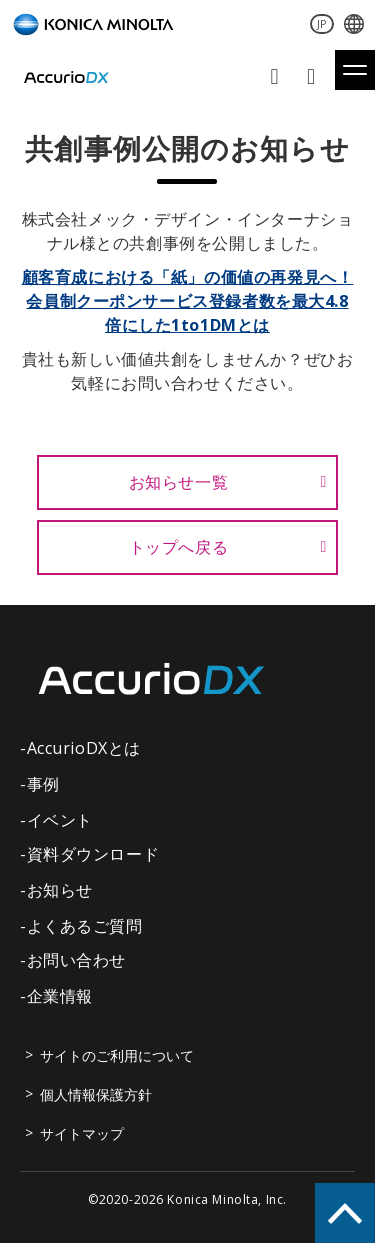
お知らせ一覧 (179, 482)
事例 (43, 784)
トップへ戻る (179, 547)
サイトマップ (82, 1133)
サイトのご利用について (117, 1055)
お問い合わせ (276, 77)
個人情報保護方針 (96, 1094)
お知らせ (60, 890)
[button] (355, 70)
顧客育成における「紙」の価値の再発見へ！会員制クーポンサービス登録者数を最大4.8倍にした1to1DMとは (188, 301)
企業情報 (60, 996)
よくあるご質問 (85, 926)
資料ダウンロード (313, 77)
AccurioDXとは (84, 748)
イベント (60, 820)
